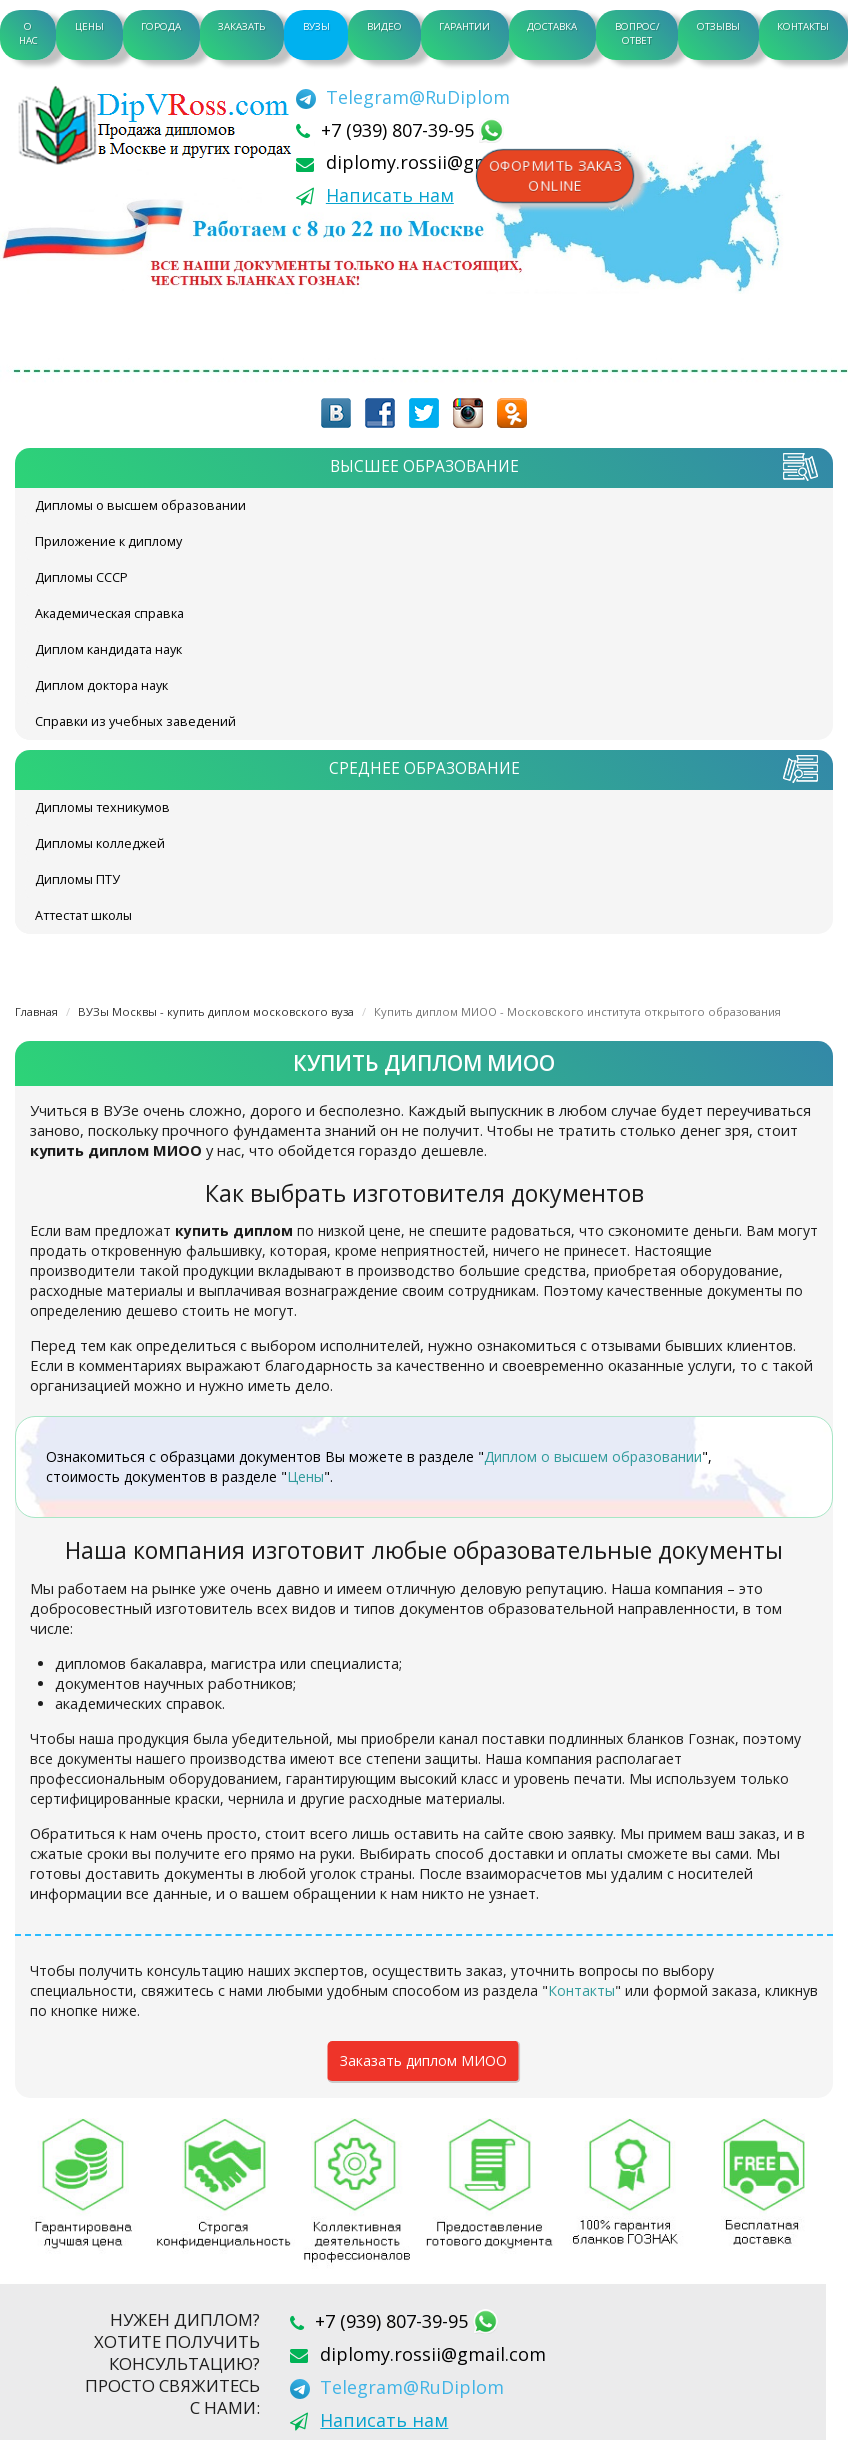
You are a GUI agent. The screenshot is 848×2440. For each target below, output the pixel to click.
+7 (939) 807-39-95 (400, 130)
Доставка (552, 26)
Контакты (803, 26)
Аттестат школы (83, 915)
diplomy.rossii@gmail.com (439, 162)
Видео (384, 26)
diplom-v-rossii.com (160, 125)
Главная (36, 1011)
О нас (28, 33)
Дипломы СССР (81, 577)
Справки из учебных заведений (135, 721)
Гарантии (464, 26)
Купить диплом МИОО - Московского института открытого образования (577, 1011)
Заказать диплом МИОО (423, 2060)
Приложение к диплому (108, 541)
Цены (89, 26)
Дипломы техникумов (102, 807)
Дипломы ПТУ (77, 879)
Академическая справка (109, 613)
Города (161, 26)
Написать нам (390, 195)
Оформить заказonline (555, 176)
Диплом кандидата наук (108, 649)
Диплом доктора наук (101, 685)
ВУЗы (316, 26)
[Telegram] (403, 97)
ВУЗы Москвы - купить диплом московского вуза (216, 1011)
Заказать (241, 26)
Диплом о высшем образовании (593, 1456)
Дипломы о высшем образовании (140, 505)
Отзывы (718, 26)
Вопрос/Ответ (637, 33)
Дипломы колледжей (100, 843)
